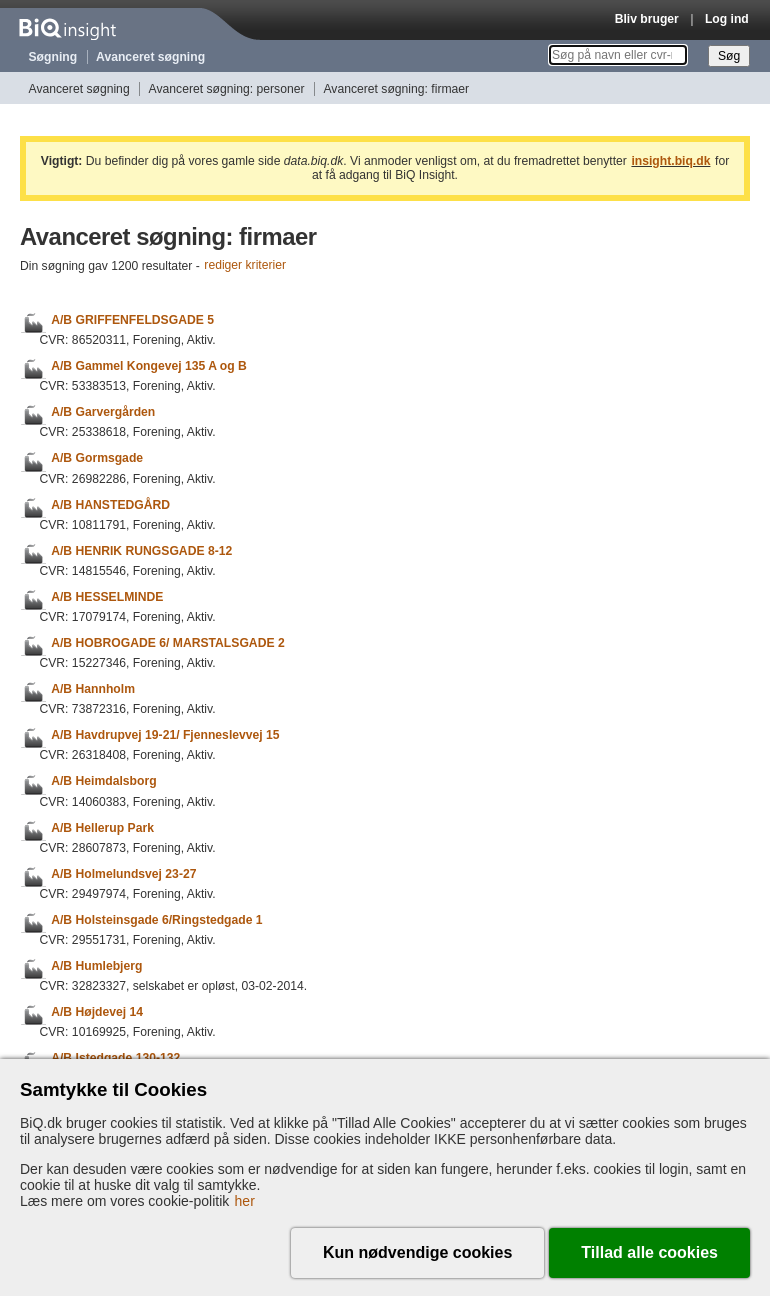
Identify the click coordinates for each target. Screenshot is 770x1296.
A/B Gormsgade (97, 459)
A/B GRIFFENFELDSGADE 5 (132, 320)
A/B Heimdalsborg (103, 782)
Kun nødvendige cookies (417, 1252)
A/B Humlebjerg (96, 966)
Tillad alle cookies (649, 1252)
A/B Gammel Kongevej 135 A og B (149, 366)
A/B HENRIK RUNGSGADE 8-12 (141, 551)
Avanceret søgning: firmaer (396, 89)
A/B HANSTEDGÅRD (110, 505)
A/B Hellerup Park (102, 828)
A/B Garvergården (103, 412)
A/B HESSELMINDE (107, 597)
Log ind (727, 19)
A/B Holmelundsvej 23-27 (123, 874)
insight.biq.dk (670, 161)
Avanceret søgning (150, 57)
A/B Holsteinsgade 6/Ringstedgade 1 (156, 920)
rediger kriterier (245, 266)
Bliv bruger (647, 19)
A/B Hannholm (93, 689)
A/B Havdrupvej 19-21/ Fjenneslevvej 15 (165, 735)
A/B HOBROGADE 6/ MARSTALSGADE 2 (167, 643)
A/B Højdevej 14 (97, 1012)
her (245, 1201)
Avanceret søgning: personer (227, 89)
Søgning (53, 57)
